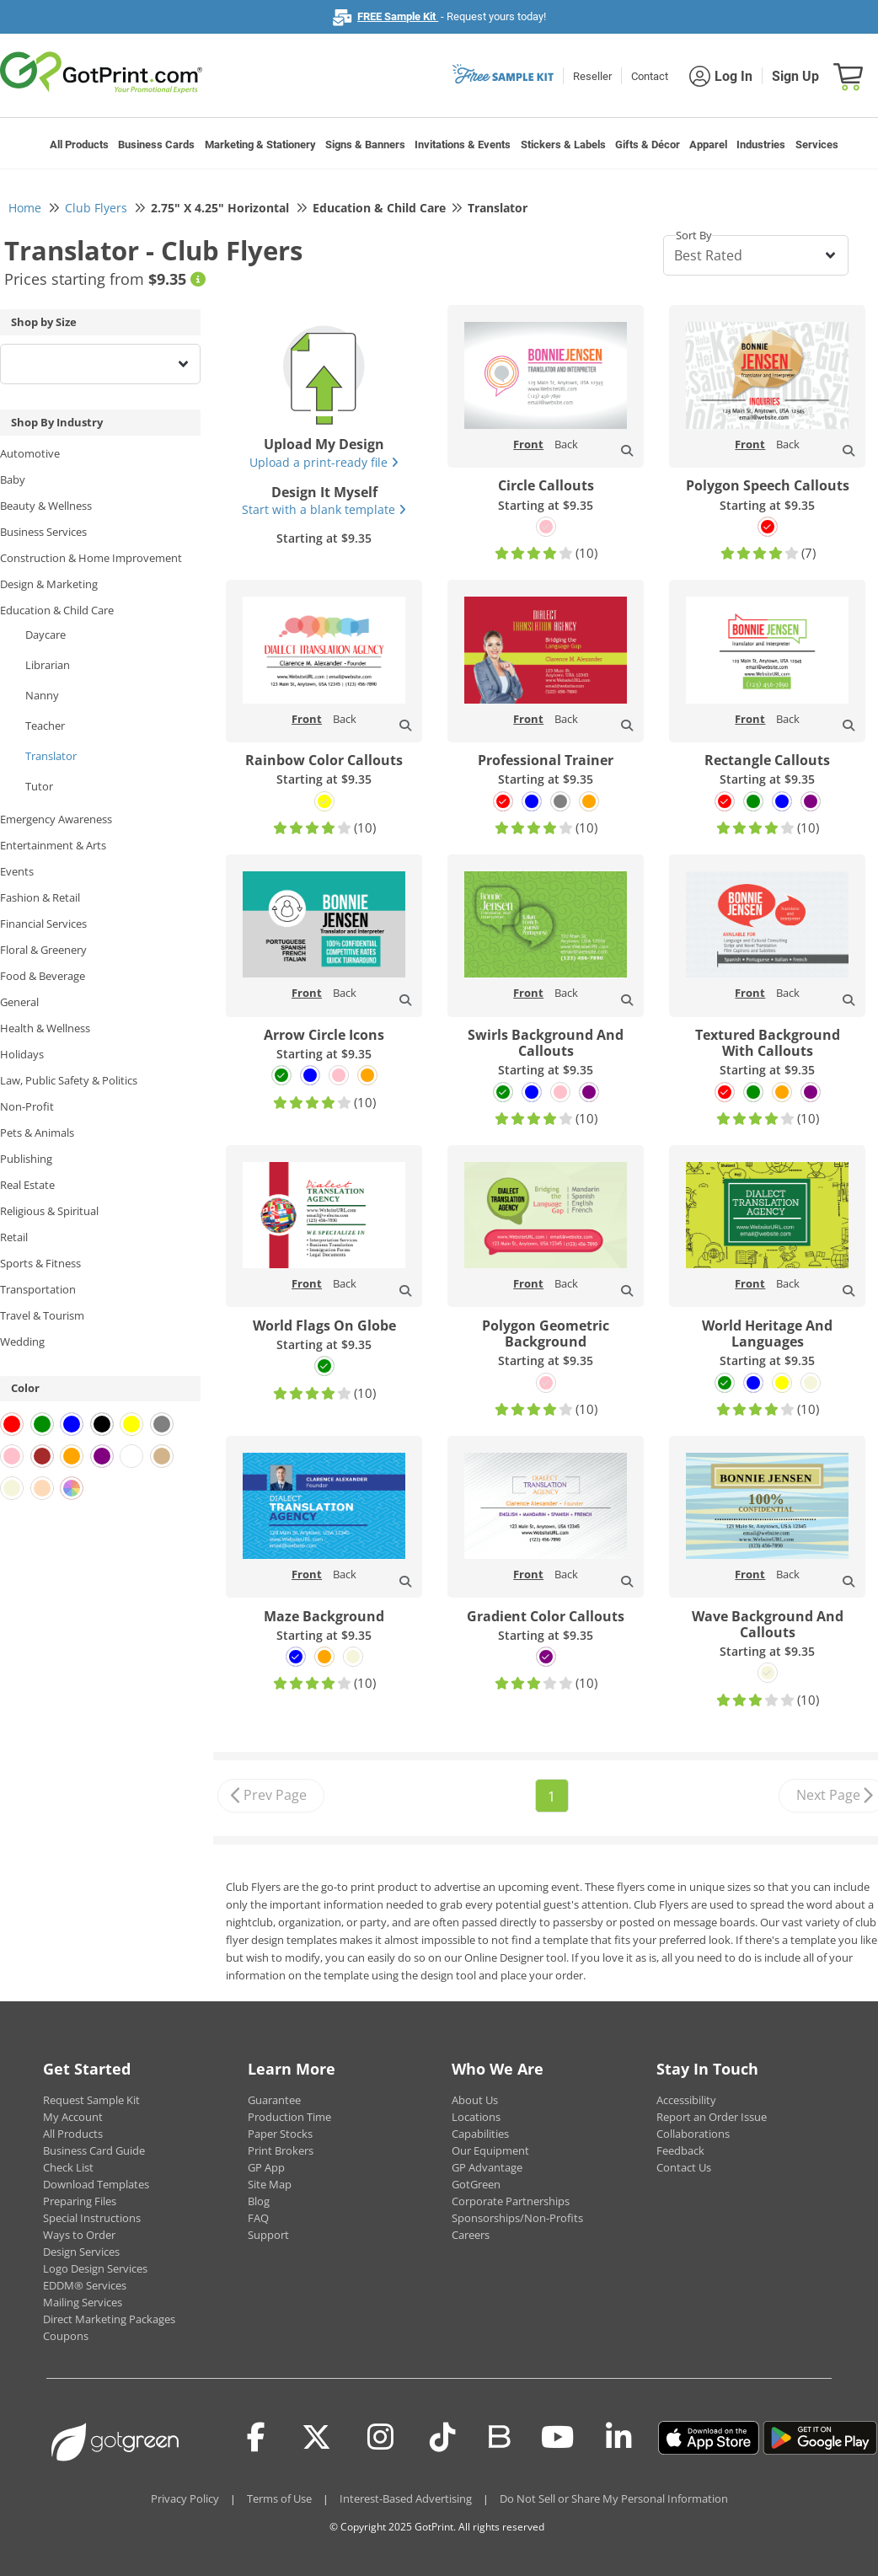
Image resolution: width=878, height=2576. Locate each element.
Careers (471, 2234)
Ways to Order (79, 2234)
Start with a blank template (324, 509)
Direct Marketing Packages (109, 2319)
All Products (79, 144)
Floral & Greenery (43, 949)
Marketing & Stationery (260, 144)
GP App (266, 2167)
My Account (73, 2116)
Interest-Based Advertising (406, 2498)
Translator (51, 755)
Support (268, 2234)
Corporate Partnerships (511, 2201)
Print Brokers (280, 2150)
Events (17, 871)
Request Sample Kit (91, 2099)
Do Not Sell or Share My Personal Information (614, 2498)
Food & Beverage (42, 975)
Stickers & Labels (563, 144)
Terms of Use (279, 2498)
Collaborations (693, 2133)
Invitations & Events (463, 144)
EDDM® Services (84, 2285)
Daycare (45, 634)
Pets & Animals (37, 1132)
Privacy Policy (185, 2498)
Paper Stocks (280, 2133)
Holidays (22, 1054)
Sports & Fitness (40, 1263)
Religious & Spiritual (49, 1210)
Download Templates (96, 2184)
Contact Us (683, 2167)
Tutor (39, 786)
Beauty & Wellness (46, 505)
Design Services (81, 2251)
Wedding (22, 1341)
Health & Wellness (45, 1028)
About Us (475, 2099)
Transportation (38, 1289)
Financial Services (43, 923)
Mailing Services (82, 2302)
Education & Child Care (57, 610)
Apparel (708, 144)
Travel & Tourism (42, 1315)
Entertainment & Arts (53, 845)
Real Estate (27, 1184)
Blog (259, 2201)
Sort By (694, 235)
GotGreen (476, 2184)
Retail (14, 1237)
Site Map (270, 2184)
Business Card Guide (94, 2150)
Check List (68, 2167)
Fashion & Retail (40, 897)
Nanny (42, 695)
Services (816, 144)
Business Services (43, 531)
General (19, 1002)
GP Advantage (487, 2167)
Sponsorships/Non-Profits (517, 2217)
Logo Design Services (95, 2268)
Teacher (45, 725)
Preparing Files (79, 2201)
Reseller (592, 76)
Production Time (289, 2116)
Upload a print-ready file (324, 462)
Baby (12, 479)
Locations (476, 2116)
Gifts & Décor (647, 144)
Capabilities (480, 2133)
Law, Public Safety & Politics (68, 1080)
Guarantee (274, 2099)
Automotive (30, 453)
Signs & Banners (365, 144)
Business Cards (156, 144)
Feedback (680, 2150)
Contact (649, 76)
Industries (760, 144)
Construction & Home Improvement (91, 557)
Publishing (26, 1158)
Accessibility (686, 2099)
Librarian (47, 664)
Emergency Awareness (56, 819)
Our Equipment (490, 2150)
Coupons (65, 2335)
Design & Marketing (49, 584)
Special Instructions (92, 2217)
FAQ (258, 2217)
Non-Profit (27, 1106)
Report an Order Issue (711, 2116)
